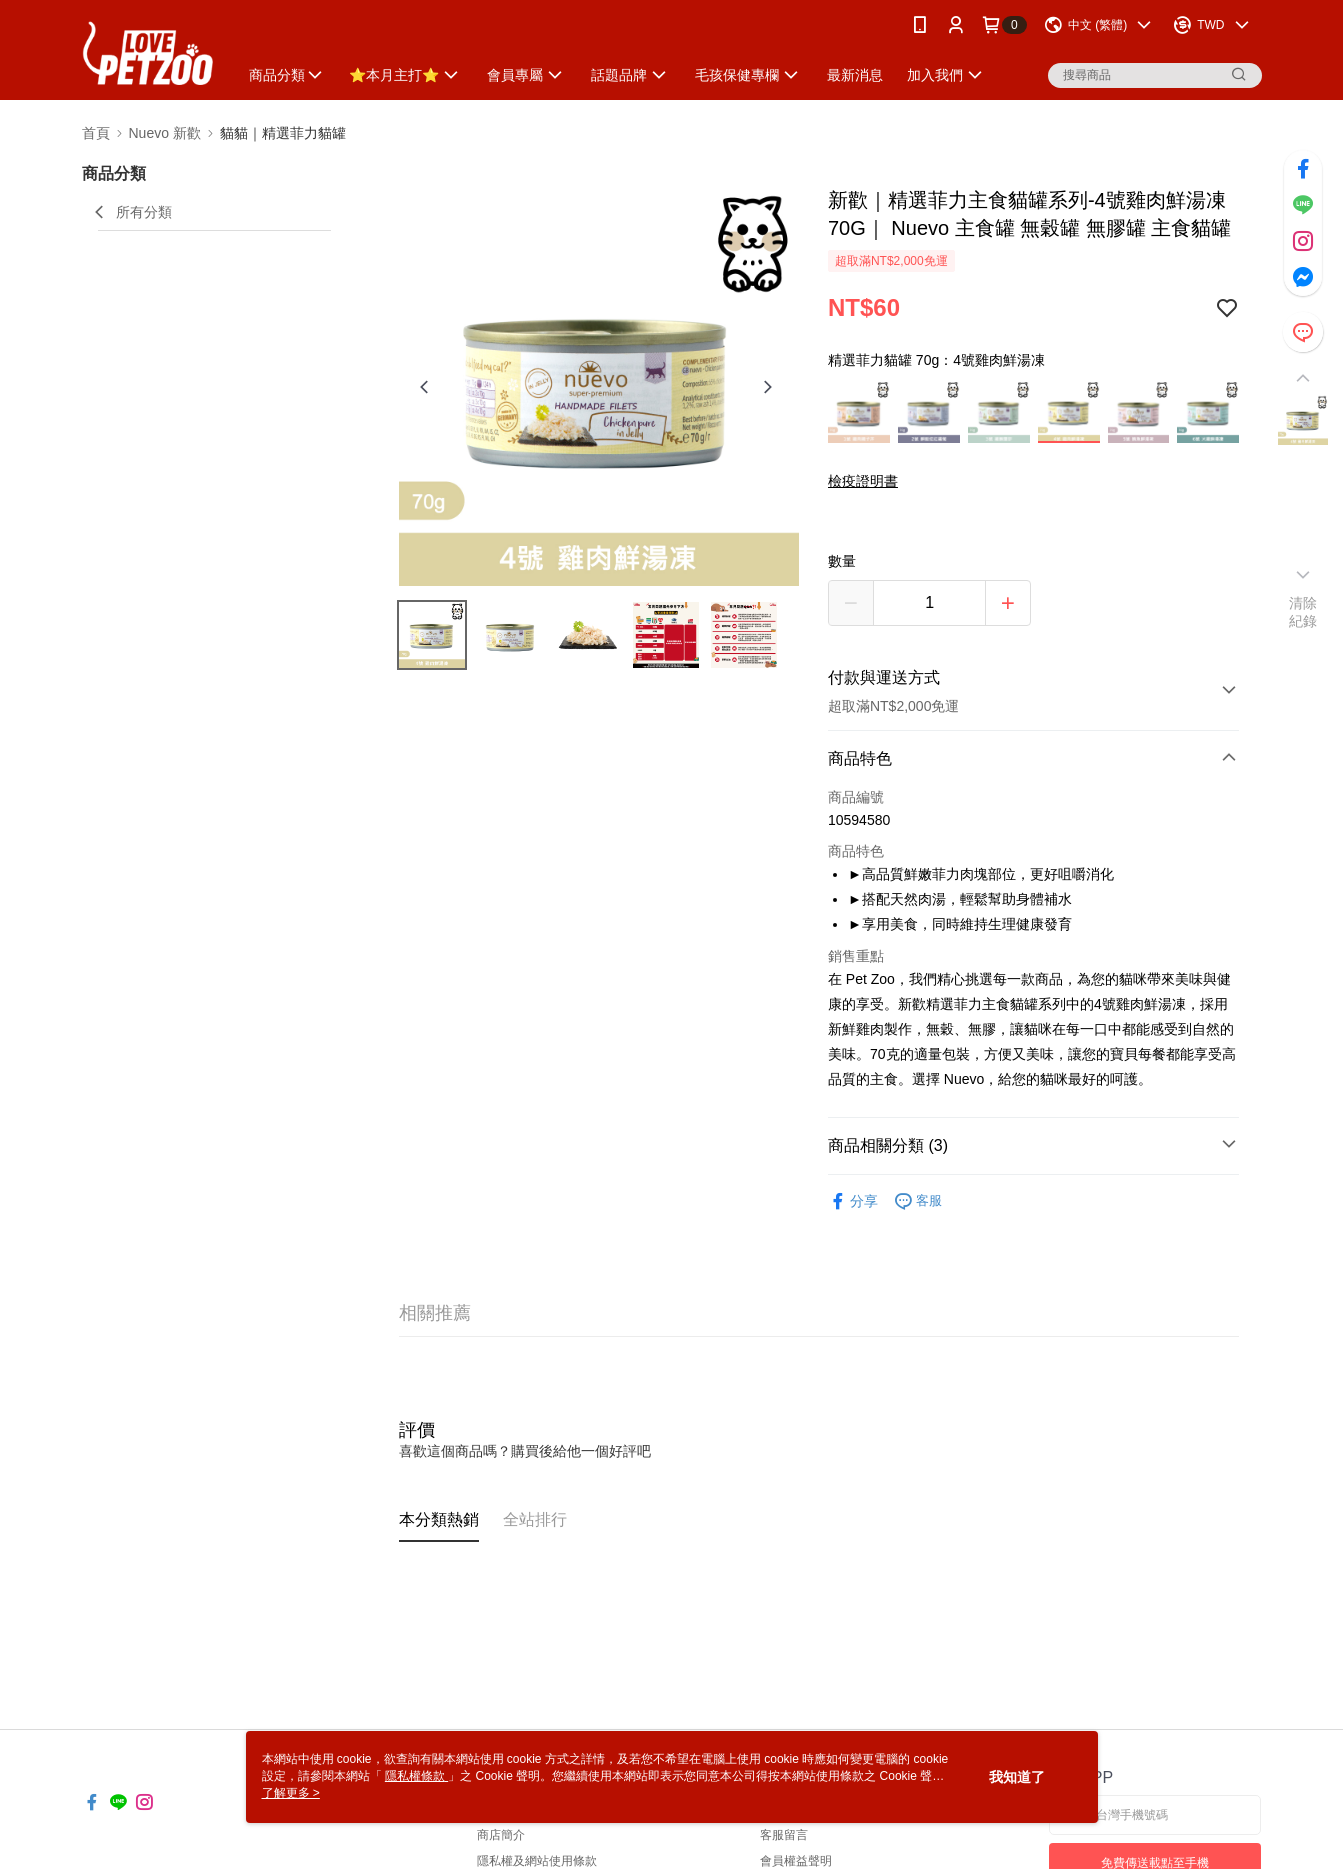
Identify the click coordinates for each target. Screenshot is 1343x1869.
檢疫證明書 (863, 481)
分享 (853, 1201)
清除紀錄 (1303, 612)
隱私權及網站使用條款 (537, 1861)
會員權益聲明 (796, 1861)
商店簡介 (501, 1835)
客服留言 (784, 1835)
